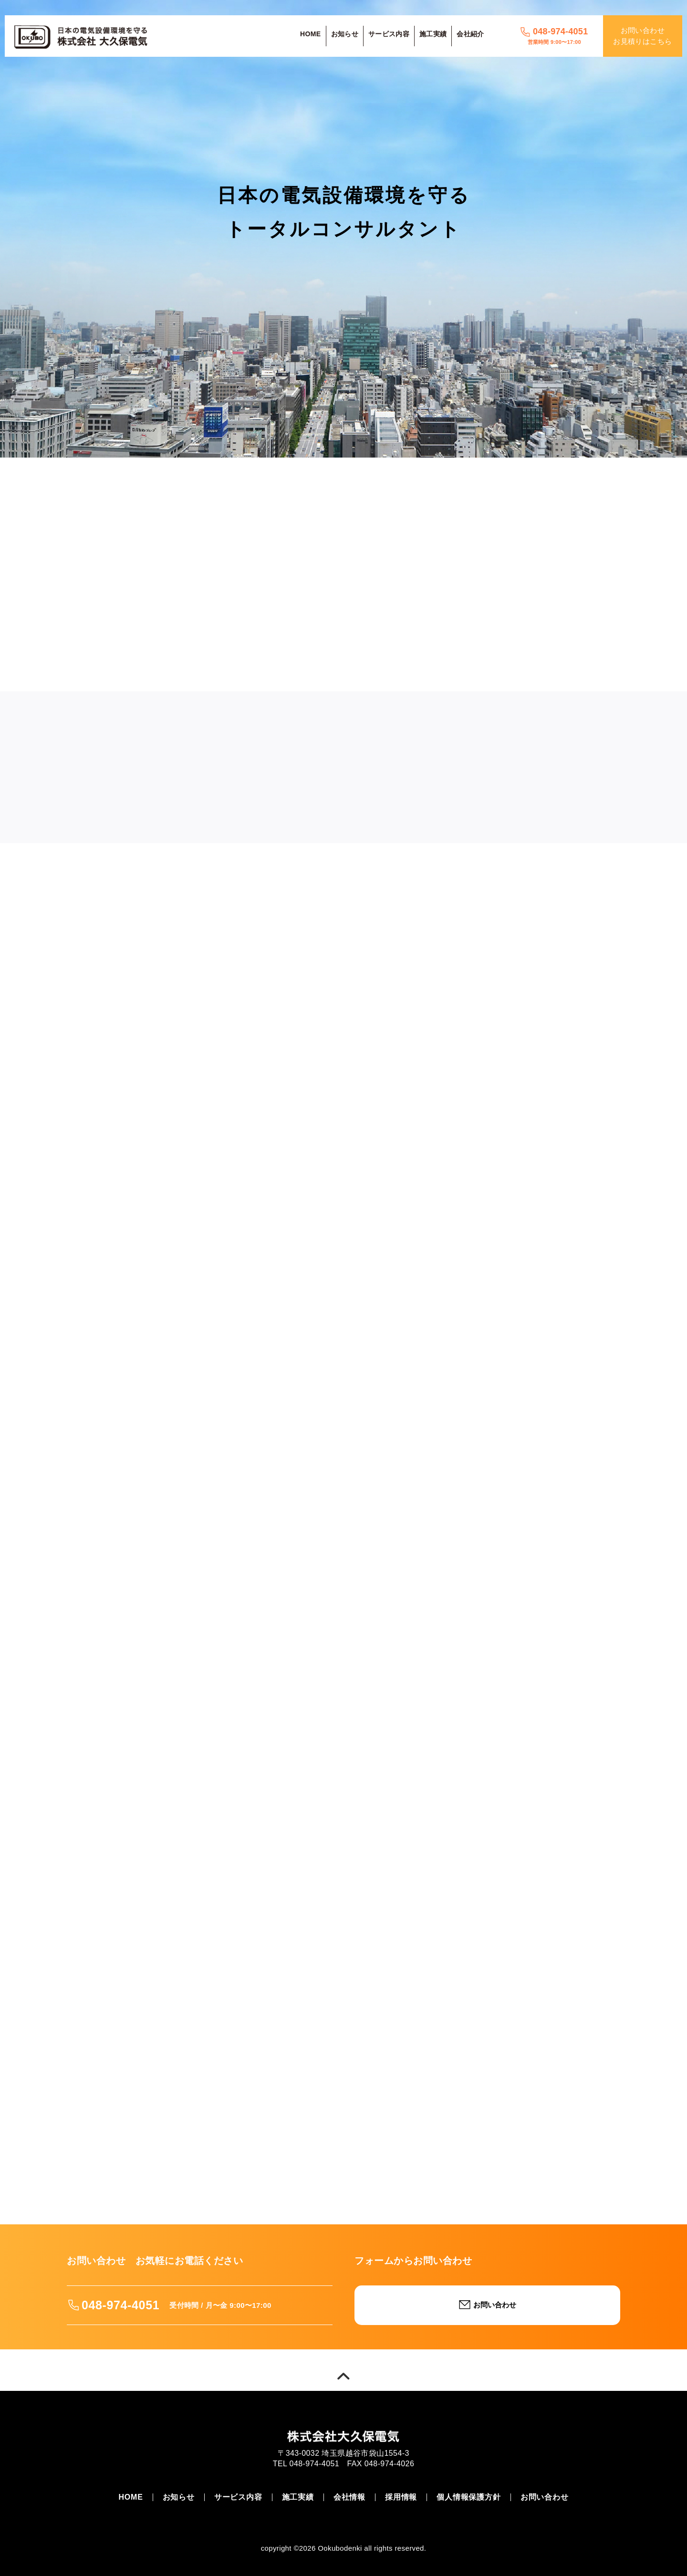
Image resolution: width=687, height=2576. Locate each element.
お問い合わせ (544, 2497)
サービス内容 (388, 34)
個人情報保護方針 (468, 2497)
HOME (310, 34)
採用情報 (401, 2497)
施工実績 (433, 34)
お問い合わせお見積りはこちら (642, 35)
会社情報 (349, 2497)
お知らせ (344, 34)
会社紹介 (470, 34)
